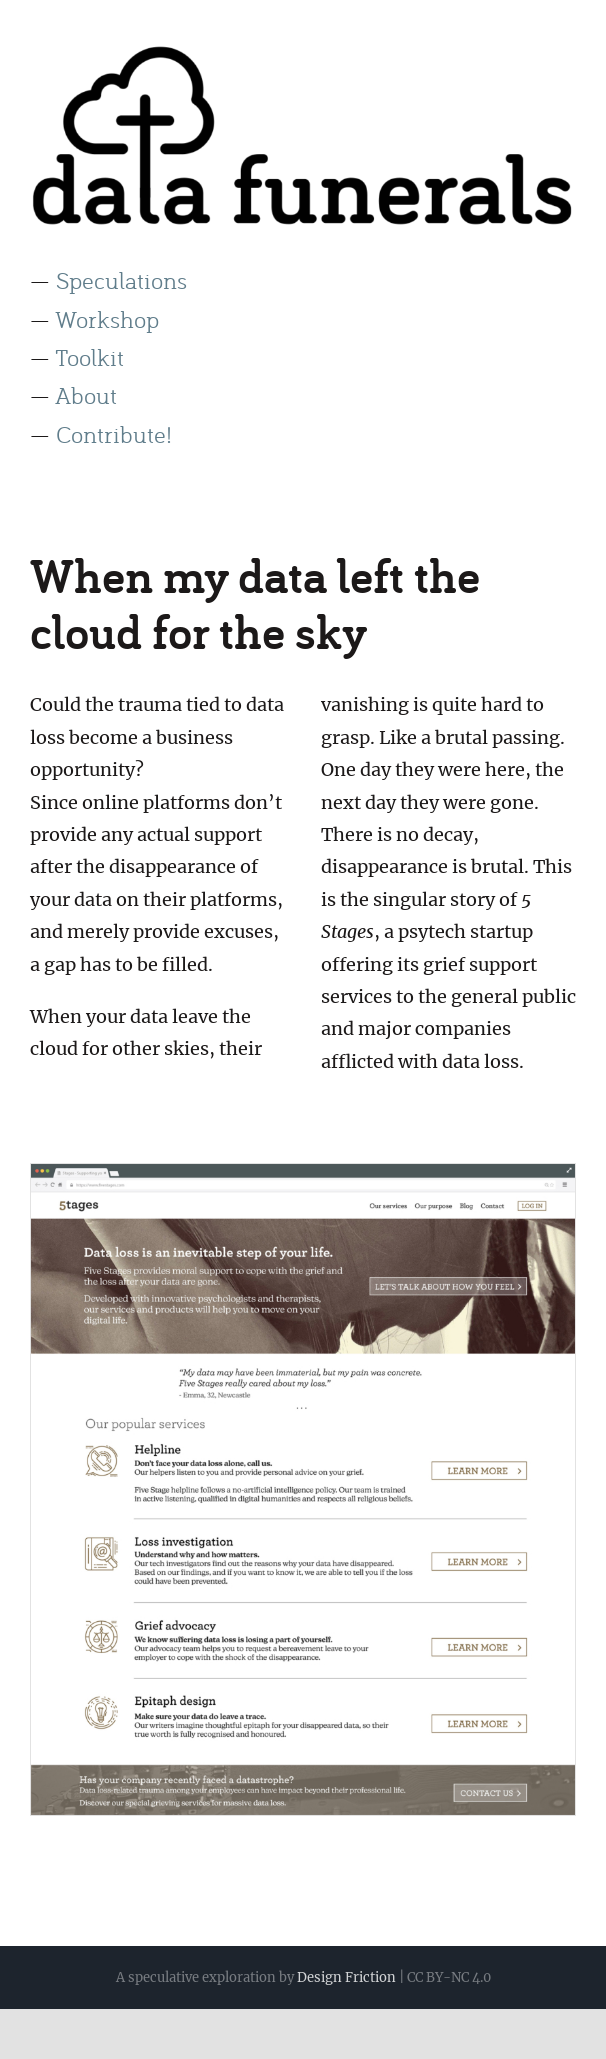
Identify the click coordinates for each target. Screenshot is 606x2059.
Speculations (121, 279)
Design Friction (346, 1977)
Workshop (107, 318)
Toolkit (89, 356)
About (86, 394)
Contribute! (114, 433)
